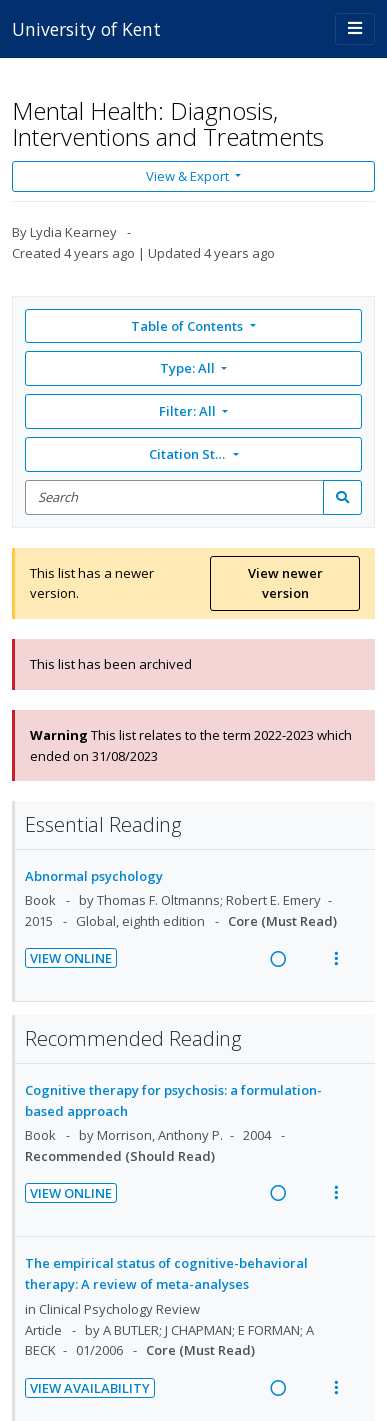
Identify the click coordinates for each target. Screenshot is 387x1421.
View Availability (90, 1388)
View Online (71, 958)
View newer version (285, 583)
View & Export (189, 176)
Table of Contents (188, 326)
